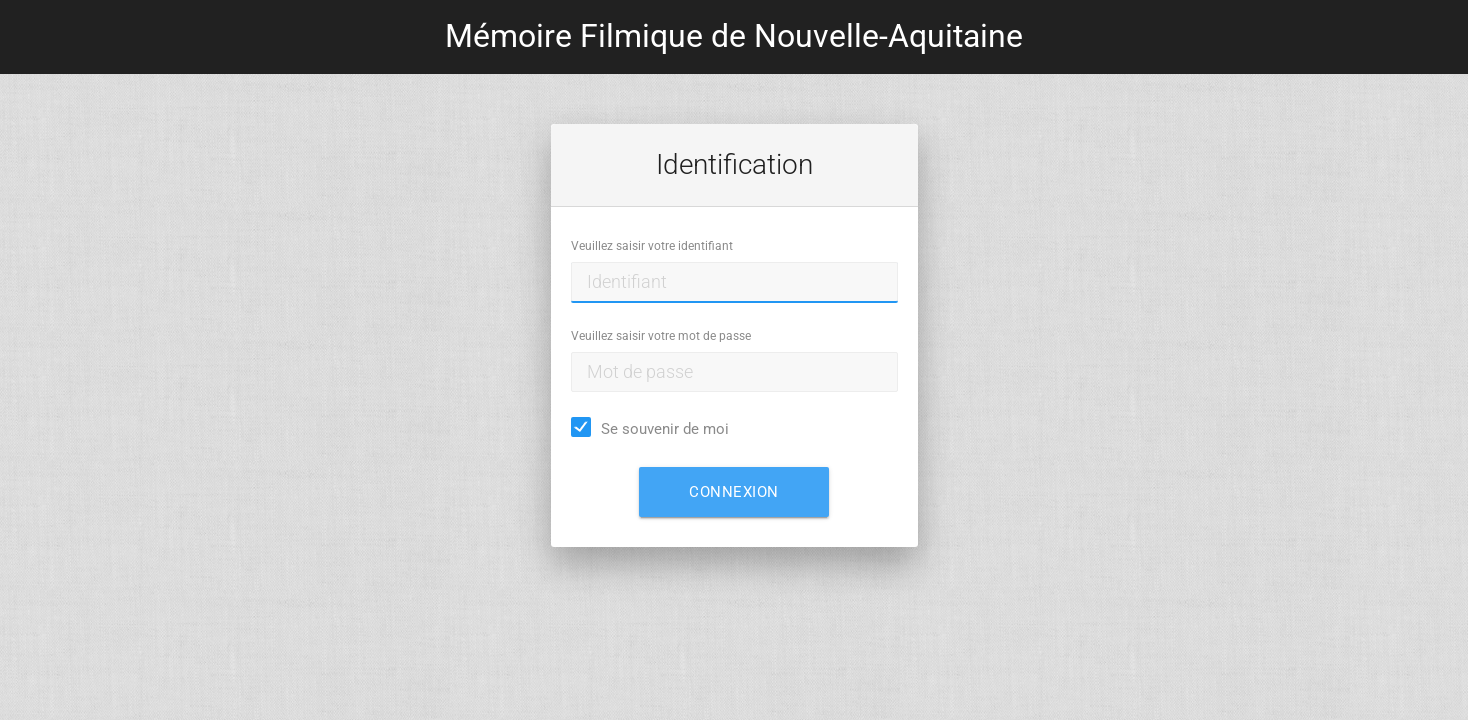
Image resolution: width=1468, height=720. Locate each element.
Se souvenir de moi (665, 429)
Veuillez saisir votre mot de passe (661, 336)
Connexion (734, 492)
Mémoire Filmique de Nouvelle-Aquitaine (734, 36)
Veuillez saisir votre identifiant (652, 246)
